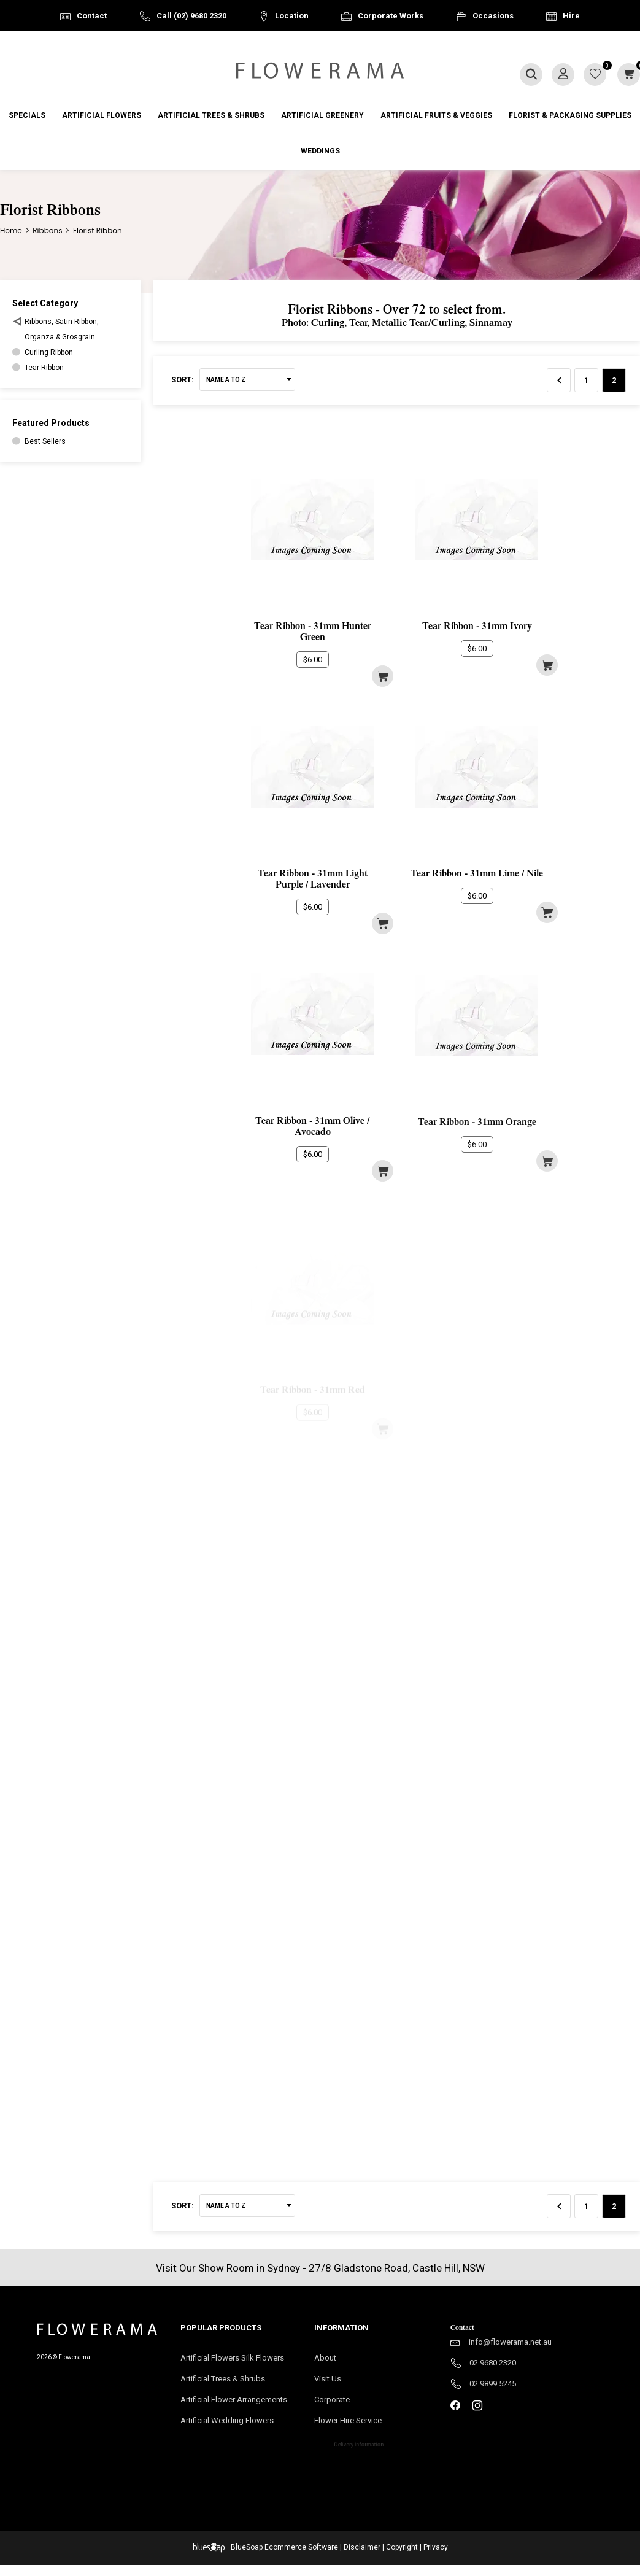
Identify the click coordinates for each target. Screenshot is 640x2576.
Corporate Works (390, 15)
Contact (92, 15)
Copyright (402, 2547)
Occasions (493, 15)
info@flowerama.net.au (510, 2341)
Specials (27, 115)
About (325, 2357)
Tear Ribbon (44, 367)
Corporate (347, 2402)
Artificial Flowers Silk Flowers (232, 2357)
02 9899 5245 (492, 2383)
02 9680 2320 (492, 2362)
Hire (571, 15)
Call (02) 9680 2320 (191, 15)
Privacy (435, 2547)
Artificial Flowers (101, 115)
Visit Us (331, 2379)
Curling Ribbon (49, 352)
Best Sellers (45, 441)
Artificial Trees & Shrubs (211, 115)
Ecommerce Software (301, 2547)
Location (292, 15)
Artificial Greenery (322, 115)
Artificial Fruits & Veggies (436, 115)
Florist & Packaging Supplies (570, 115)
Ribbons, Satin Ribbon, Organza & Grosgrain (62, 329)
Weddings (320, 151)
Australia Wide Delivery (329, 47)
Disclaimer (362, 2547)
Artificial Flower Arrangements (238, 2402)
